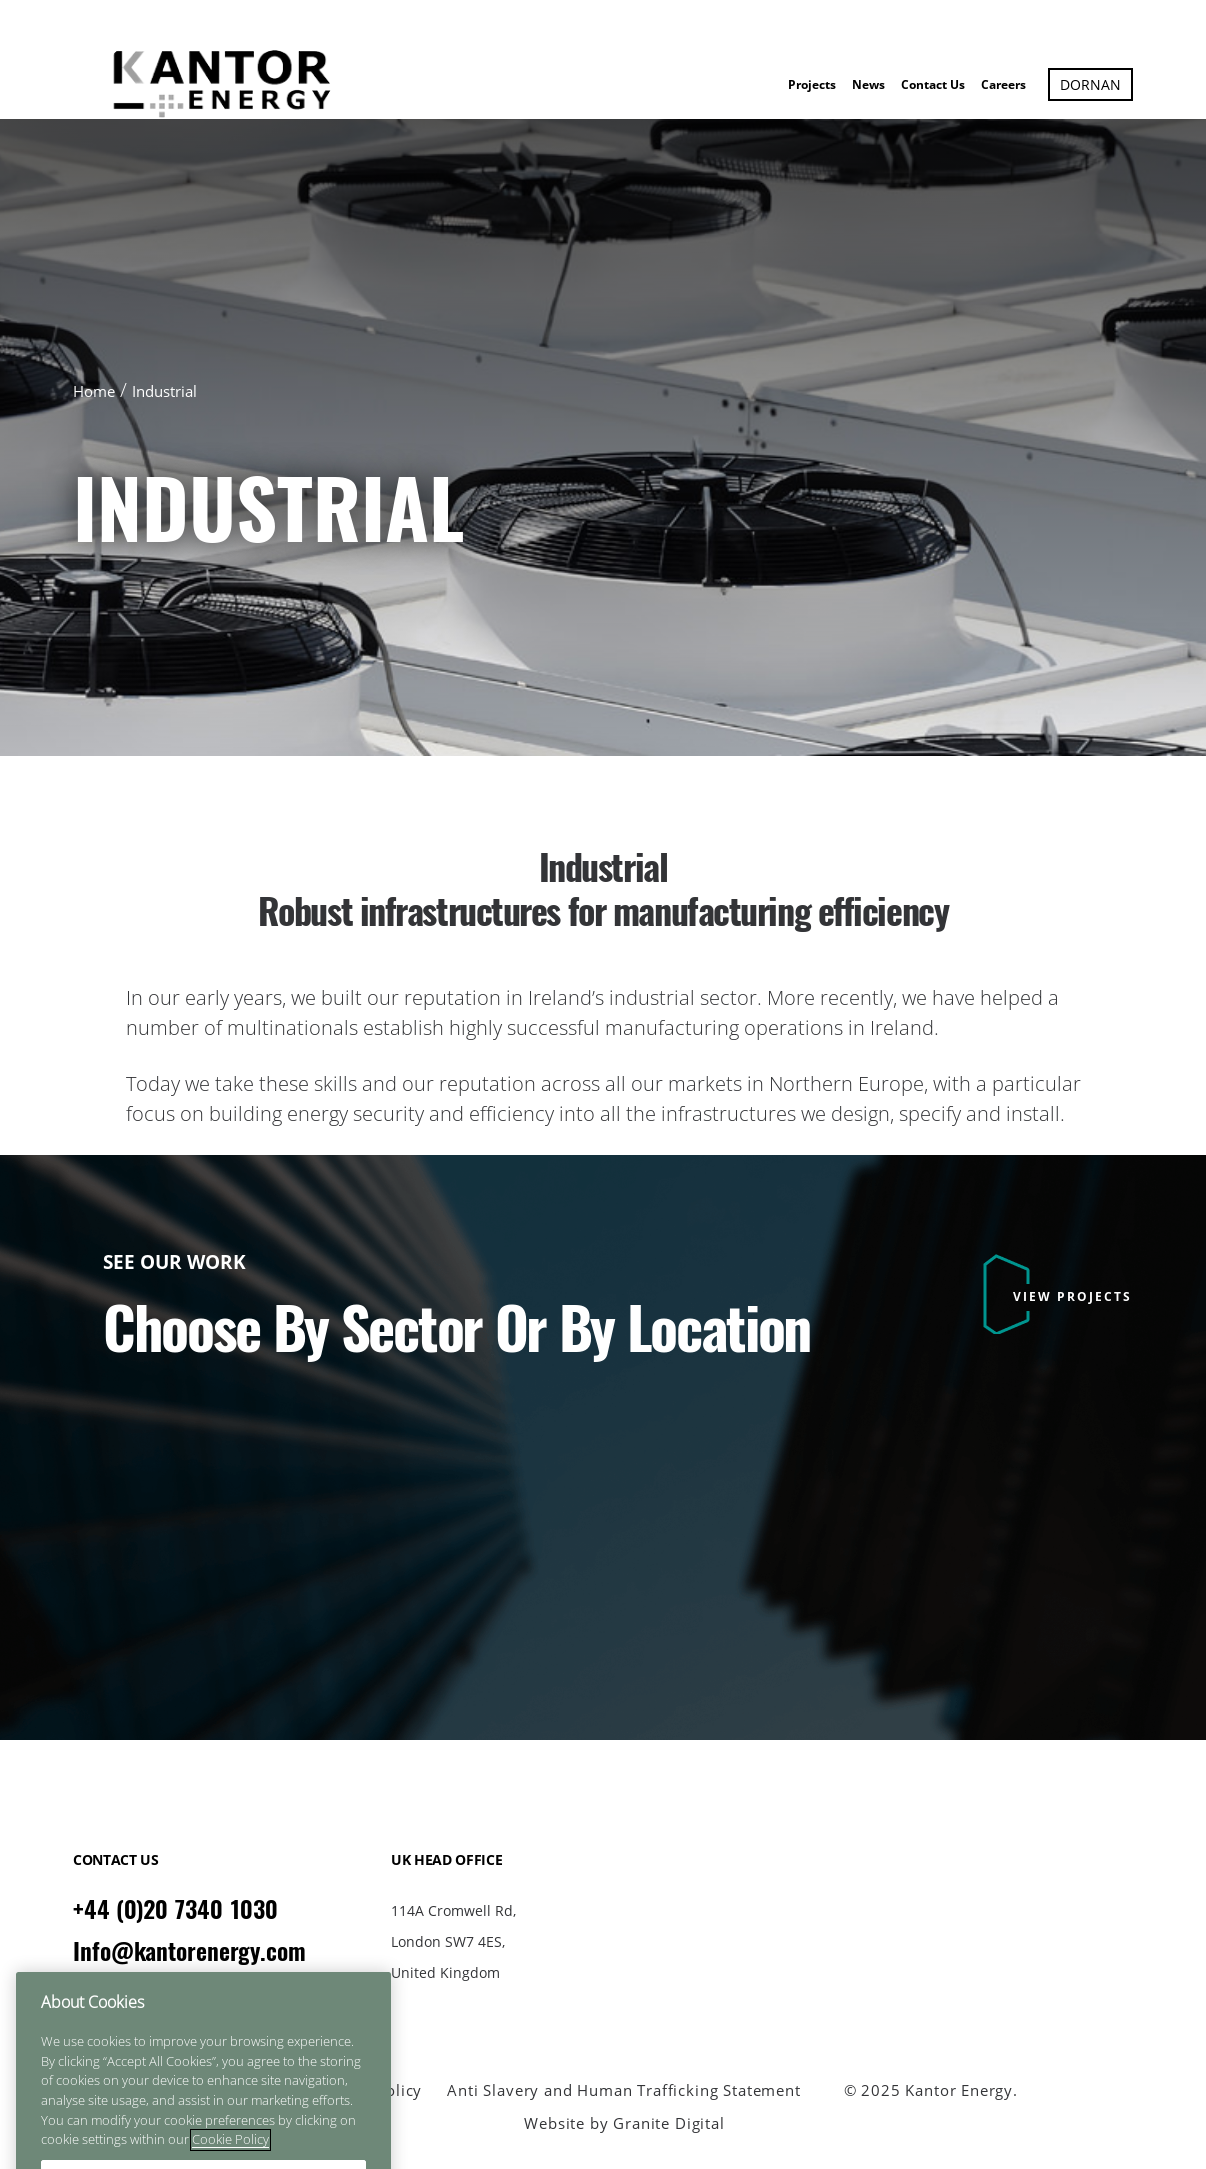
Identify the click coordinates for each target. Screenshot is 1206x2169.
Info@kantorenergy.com (189, 1951)
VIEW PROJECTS (1072, 1296)
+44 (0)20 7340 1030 (175, 1909)
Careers (1003, 84)
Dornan (1090, 84)
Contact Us (933, 84)
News (868, 84)
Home (94, 391)
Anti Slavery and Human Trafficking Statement (623, 2090)
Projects (812, 84)
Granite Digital (668, 2123)
